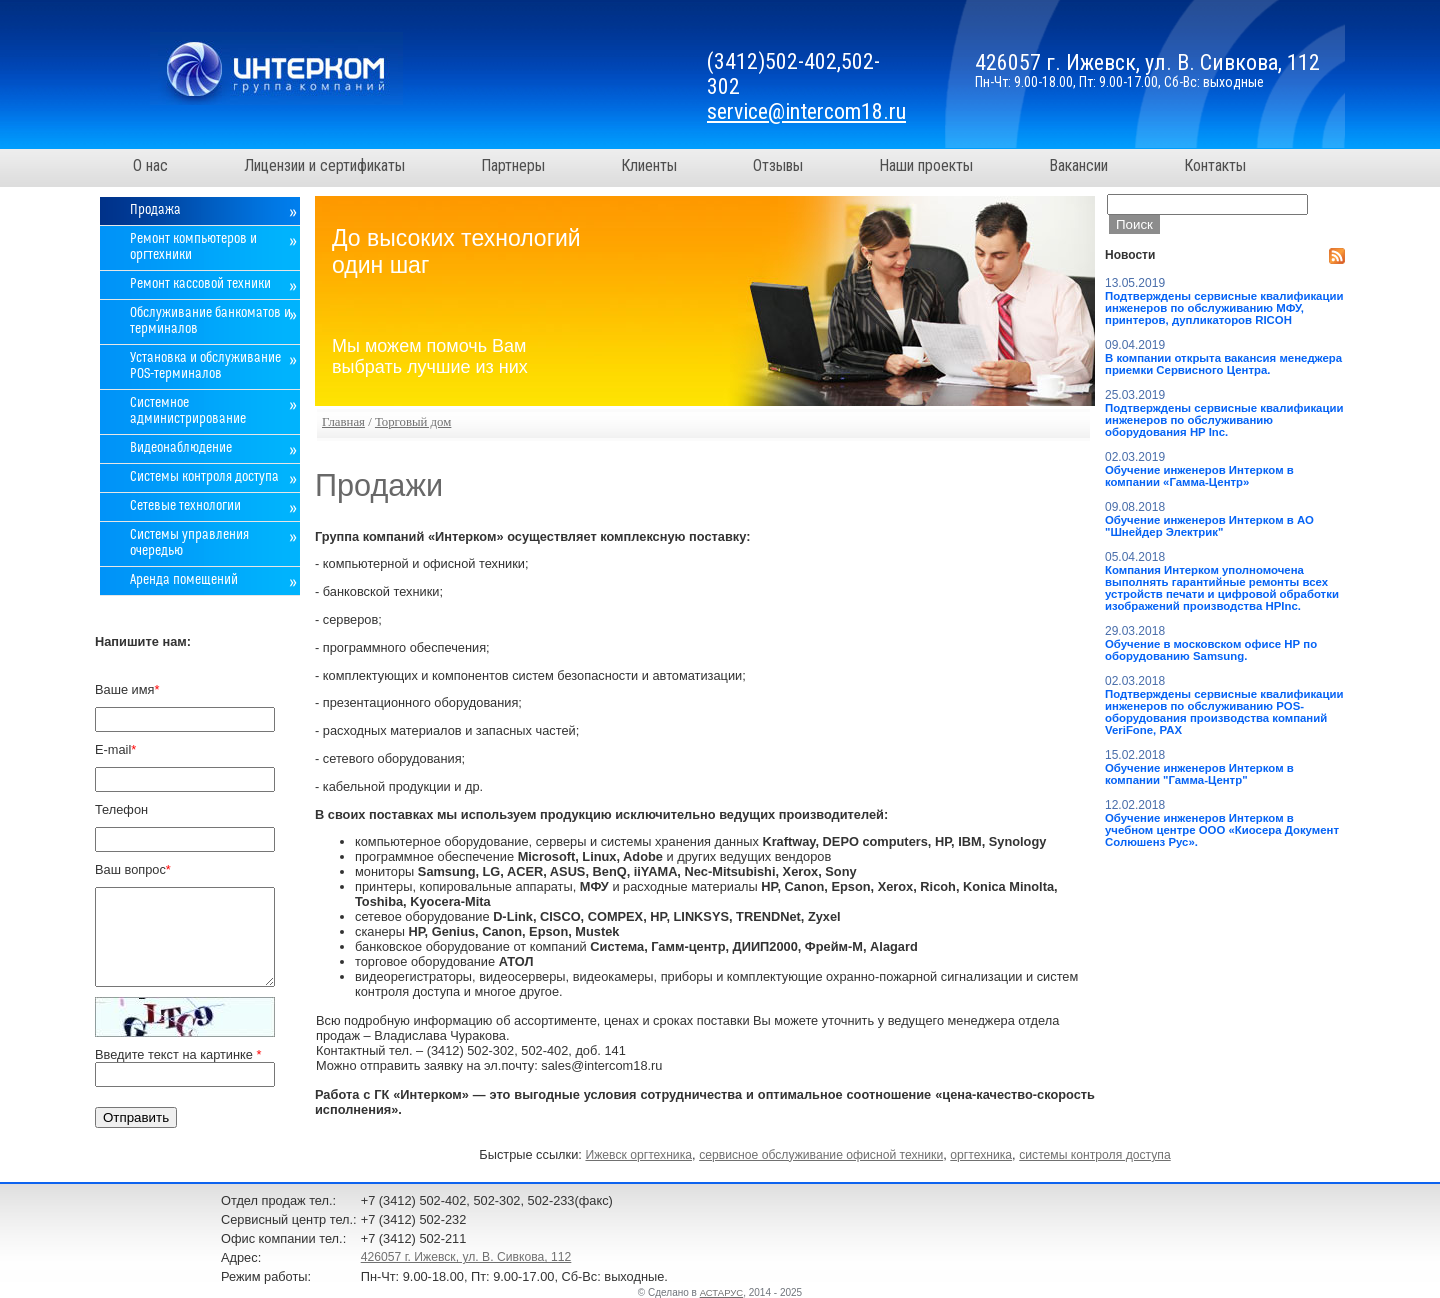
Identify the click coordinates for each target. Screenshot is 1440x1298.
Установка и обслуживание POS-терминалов (205, 366)
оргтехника (981, 1155)
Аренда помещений (184, 580)
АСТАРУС (722, 1292)
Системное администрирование (188, 411)
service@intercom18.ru (806, 111)
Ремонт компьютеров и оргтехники (193, 247)
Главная (343, 422)
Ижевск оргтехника (638, 1155)
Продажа (155, 210)
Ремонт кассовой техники (200, 284)
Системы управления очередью (189, 543)
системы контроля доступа (1094, 1155)
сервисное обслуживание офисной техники (821, 1155)
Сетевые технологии (185, 506)
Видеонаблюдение (181, 448)
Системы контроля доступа (204, 477)
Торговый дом (413, 422)
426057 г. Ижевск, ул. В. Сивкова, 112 (466, 1257)
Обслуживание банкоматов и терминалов (210, 321)
